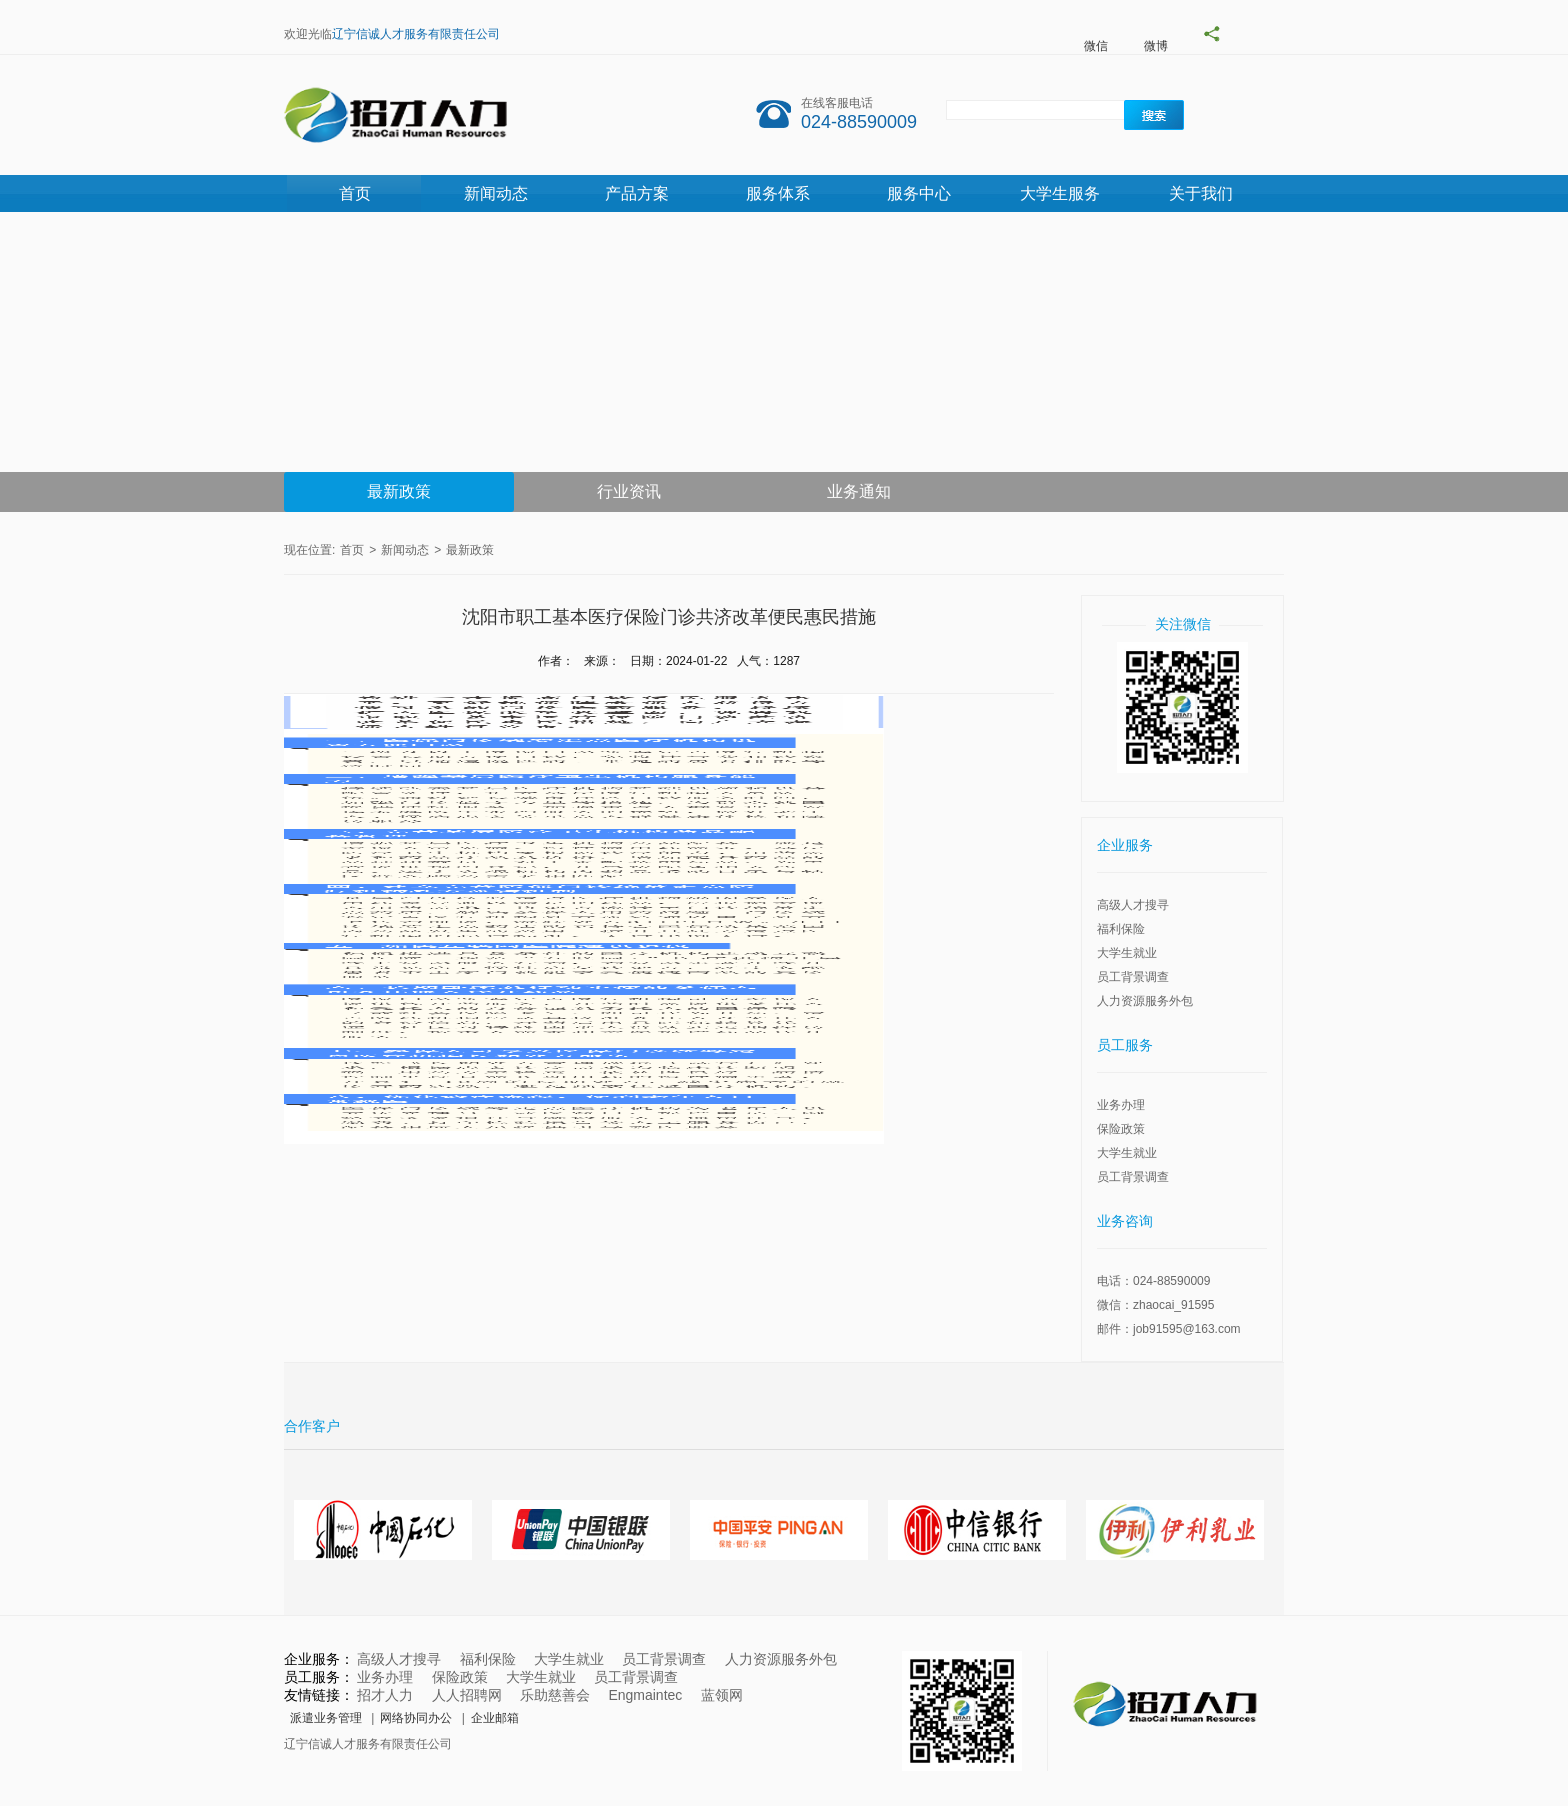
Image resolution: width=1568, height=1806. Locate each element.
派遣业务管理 (326, 1718)
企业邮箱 (495, 1718)
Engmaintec (645, 1695)
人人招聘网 (467, 1695)
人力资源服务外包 (1145, 1001)
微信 (1096, 46)
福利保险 (1121, 929)
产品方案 (637, 193)
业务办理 (1121, 1105)
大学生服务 (1060, 193)
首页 (355, 193)
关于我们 (1201, 193)
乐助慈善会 (555, 1695)
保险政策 (1121, 1129)
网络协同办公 (416, 1718)
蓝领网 (722, 1695)
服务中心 (919, 193)
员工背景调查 (1133, 977)
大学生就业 (1127, 953)
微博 (1156, 46)
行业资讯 (629, 491)
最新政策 (399, 491)
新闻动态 (496, 193)
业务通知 (859, 491)
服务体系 (778, 193)
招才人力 (385, 1695)
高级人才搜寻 (1133, 905)
